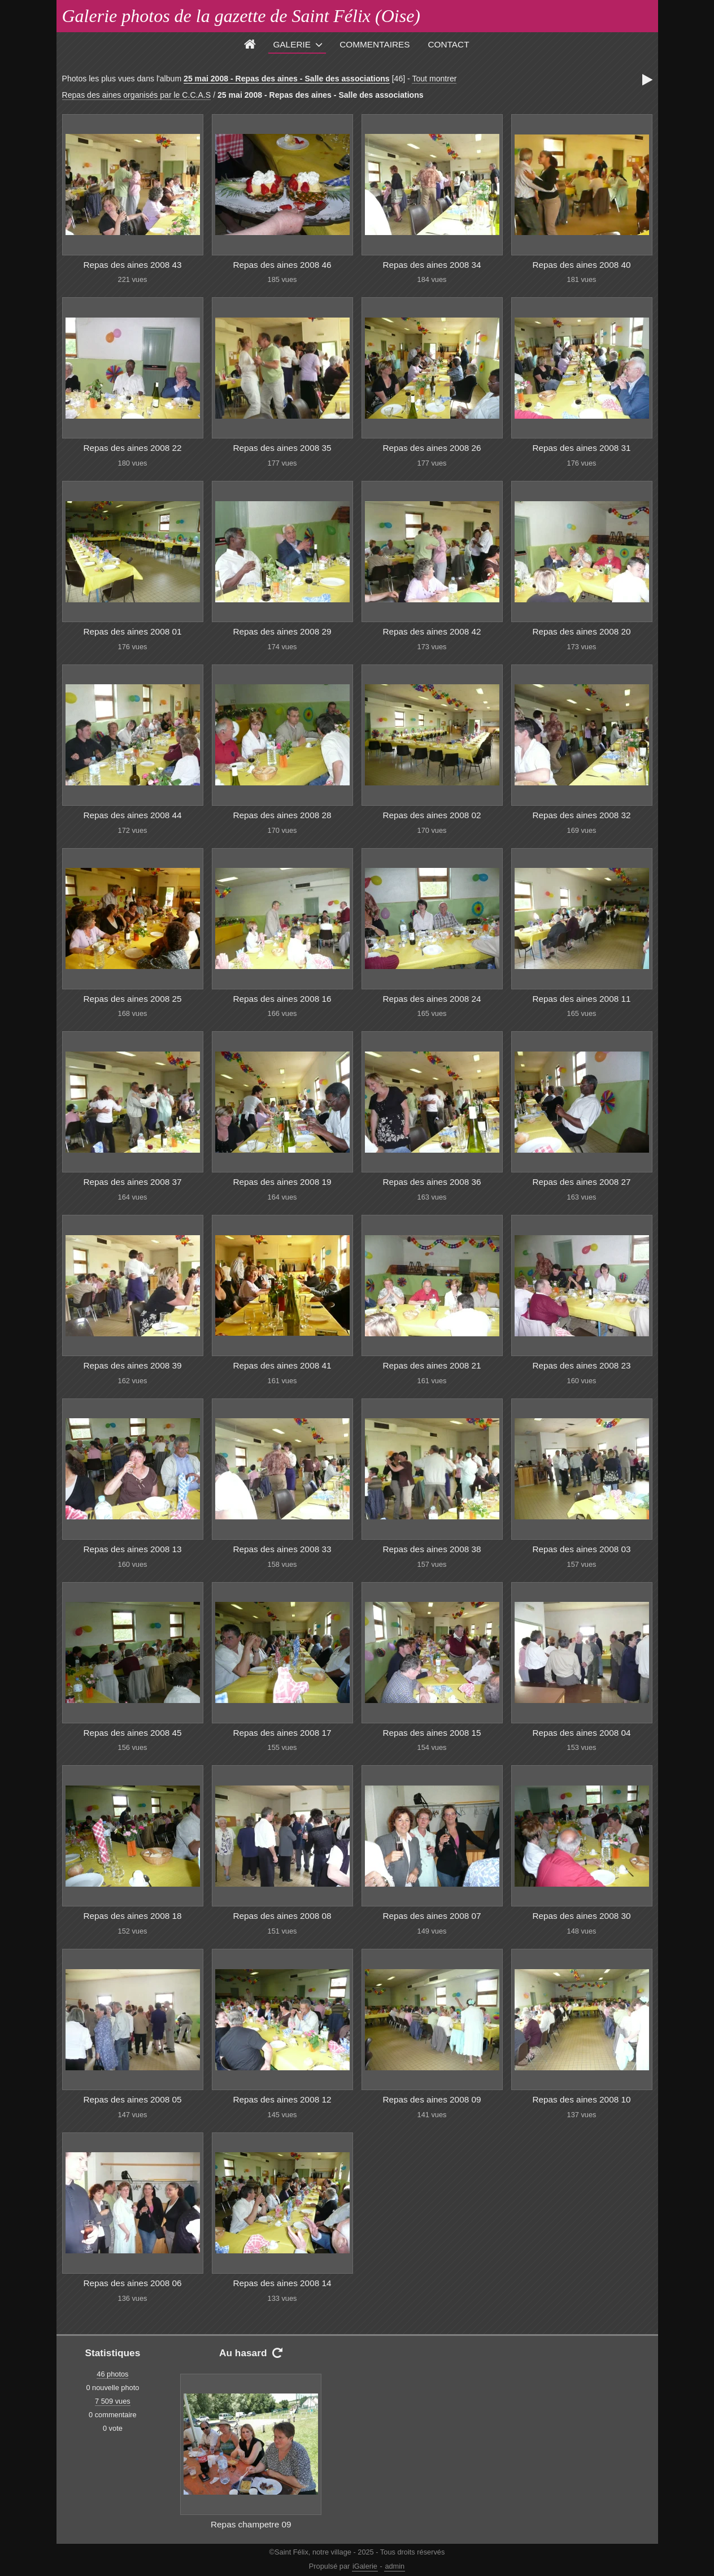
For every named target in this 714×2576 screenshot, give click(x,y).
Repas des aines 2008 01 (132, 631)
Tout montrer (434, 78)
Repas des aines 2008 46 (282, 265)
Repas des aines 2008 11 (581, 999)
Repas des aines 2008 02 (431, 815)
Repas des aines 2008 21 (431, 1365)
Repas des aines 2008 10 (581, 2099)
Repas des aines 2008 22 (132, 448)
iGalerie (364, 2566)
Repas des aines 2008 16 (282, 999)
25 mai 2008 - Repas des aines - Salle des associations (287, 78)
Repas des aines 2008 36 (431, 1182)
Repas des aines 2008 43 (132, 265)
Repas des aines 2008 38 (431, 1549)
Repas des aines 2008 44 (132, 815)
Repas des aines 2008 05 (132, 2099)
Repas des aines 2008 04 (581, 1732)
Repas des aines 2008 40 (581, 265)
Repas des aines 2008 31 (581, 448)
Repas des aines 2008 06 (132, 2283)
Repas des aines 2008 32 (581, 815)
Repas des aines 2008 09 (431, 2099)
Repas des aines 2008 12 (282, 2099)
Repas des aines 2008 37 (132, 1182)
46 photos (112, 2374)
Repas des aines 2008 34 (431, 265)
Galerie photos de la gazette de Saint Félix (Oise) (241, 16)
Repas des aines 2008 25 (132, 999)
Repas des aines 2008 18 (132, 1916)
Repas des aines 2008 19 (282, 1182)
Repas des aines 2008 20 (581, 631)
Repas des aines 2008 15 (431, 1732)
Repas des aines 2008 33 (282, 1549)
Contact (448, 44)
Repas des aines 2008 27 (581, 1182)
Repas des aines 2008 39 (132, 1365)
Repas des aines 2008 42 (431, 631)
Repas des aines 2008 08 (282, 1916)
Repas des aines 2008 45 (132, 1732)
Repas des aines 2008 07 (431, 1916)
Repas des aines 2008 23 (581, 1365)
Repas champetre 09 (251, 2524)
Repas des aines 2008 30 (581, 1916)
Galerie (292, 44)
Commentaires (374, 44)
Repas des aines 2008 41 (282, 1365)
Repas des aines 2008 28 (282, 815)
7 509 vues (112, 2401)
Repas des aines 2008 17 (282, 1732)
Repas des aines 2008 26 (431, 448)
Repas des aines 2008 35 (282, 448)
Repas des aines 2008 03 (581, 1549)
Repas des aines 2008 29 (282, 631)
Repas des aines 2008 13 (132, 1549)
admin (394, 2566)
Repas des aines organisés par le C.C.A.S (136, 94)
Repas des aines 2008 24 (431, 999)
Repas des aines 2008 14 (282, 2283)
